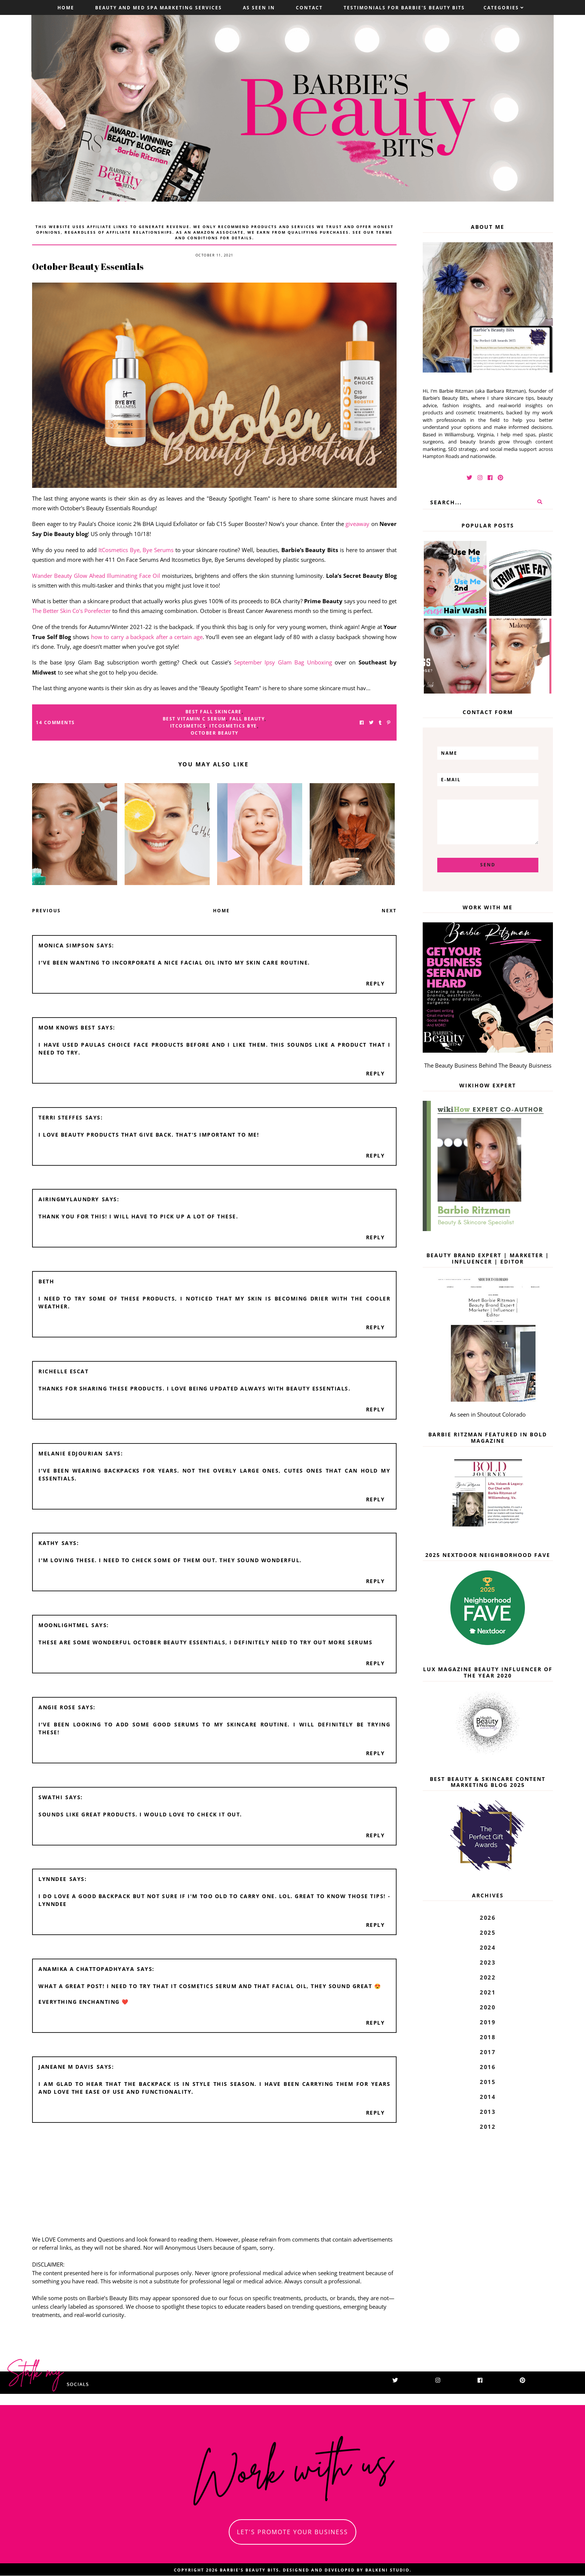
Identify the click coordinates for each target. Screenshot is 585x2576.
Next (389, 910)
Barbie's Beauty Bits (249, 2570)
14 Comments (55, 722)
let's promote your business (292, 2532)
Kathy (48, 1542)
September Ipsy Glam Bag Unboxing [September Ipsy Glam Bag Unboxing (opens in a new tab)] (283, 662)
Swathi (50, 1797)
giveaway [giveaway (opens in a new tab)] (357, 523)
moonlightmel (63, 1625)
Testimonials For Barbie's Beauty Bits (404, 7)
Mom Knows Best (66, 1027)
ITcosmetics (188, 726)
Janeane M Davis (66, 2066)
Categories (501, 7)
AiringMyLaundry (68, 1199)
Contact (309, 7)
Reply (375, 983)
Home (65, 7)
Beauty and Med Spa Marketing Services (158, 7)
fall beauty (247, 719)
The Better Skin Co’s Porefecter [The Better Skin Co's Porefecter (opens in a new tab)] (71, 610)
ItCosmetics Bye (233, 726)
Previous (46, 910)
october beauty (214, 733)
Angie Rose (56, 1707)
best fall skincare (213, 711)
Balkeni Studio (387, 2570)
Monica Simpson (66, 945)
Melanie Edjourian (70, 1453)
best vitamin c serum (194, 719)
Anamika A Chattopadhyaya (86, 1968)
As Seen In (259, 7)
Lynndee (52, 1878)
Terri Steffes (60, 1117)
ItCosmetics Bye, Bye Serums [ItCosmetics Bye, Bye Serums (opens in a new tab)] (135, 550)
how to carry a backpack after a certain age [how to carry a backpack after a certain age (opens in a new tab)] (146, 637)
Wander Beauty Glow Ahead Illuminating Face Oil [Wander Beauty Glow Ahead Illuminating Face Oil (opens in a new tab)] (96, 575)
